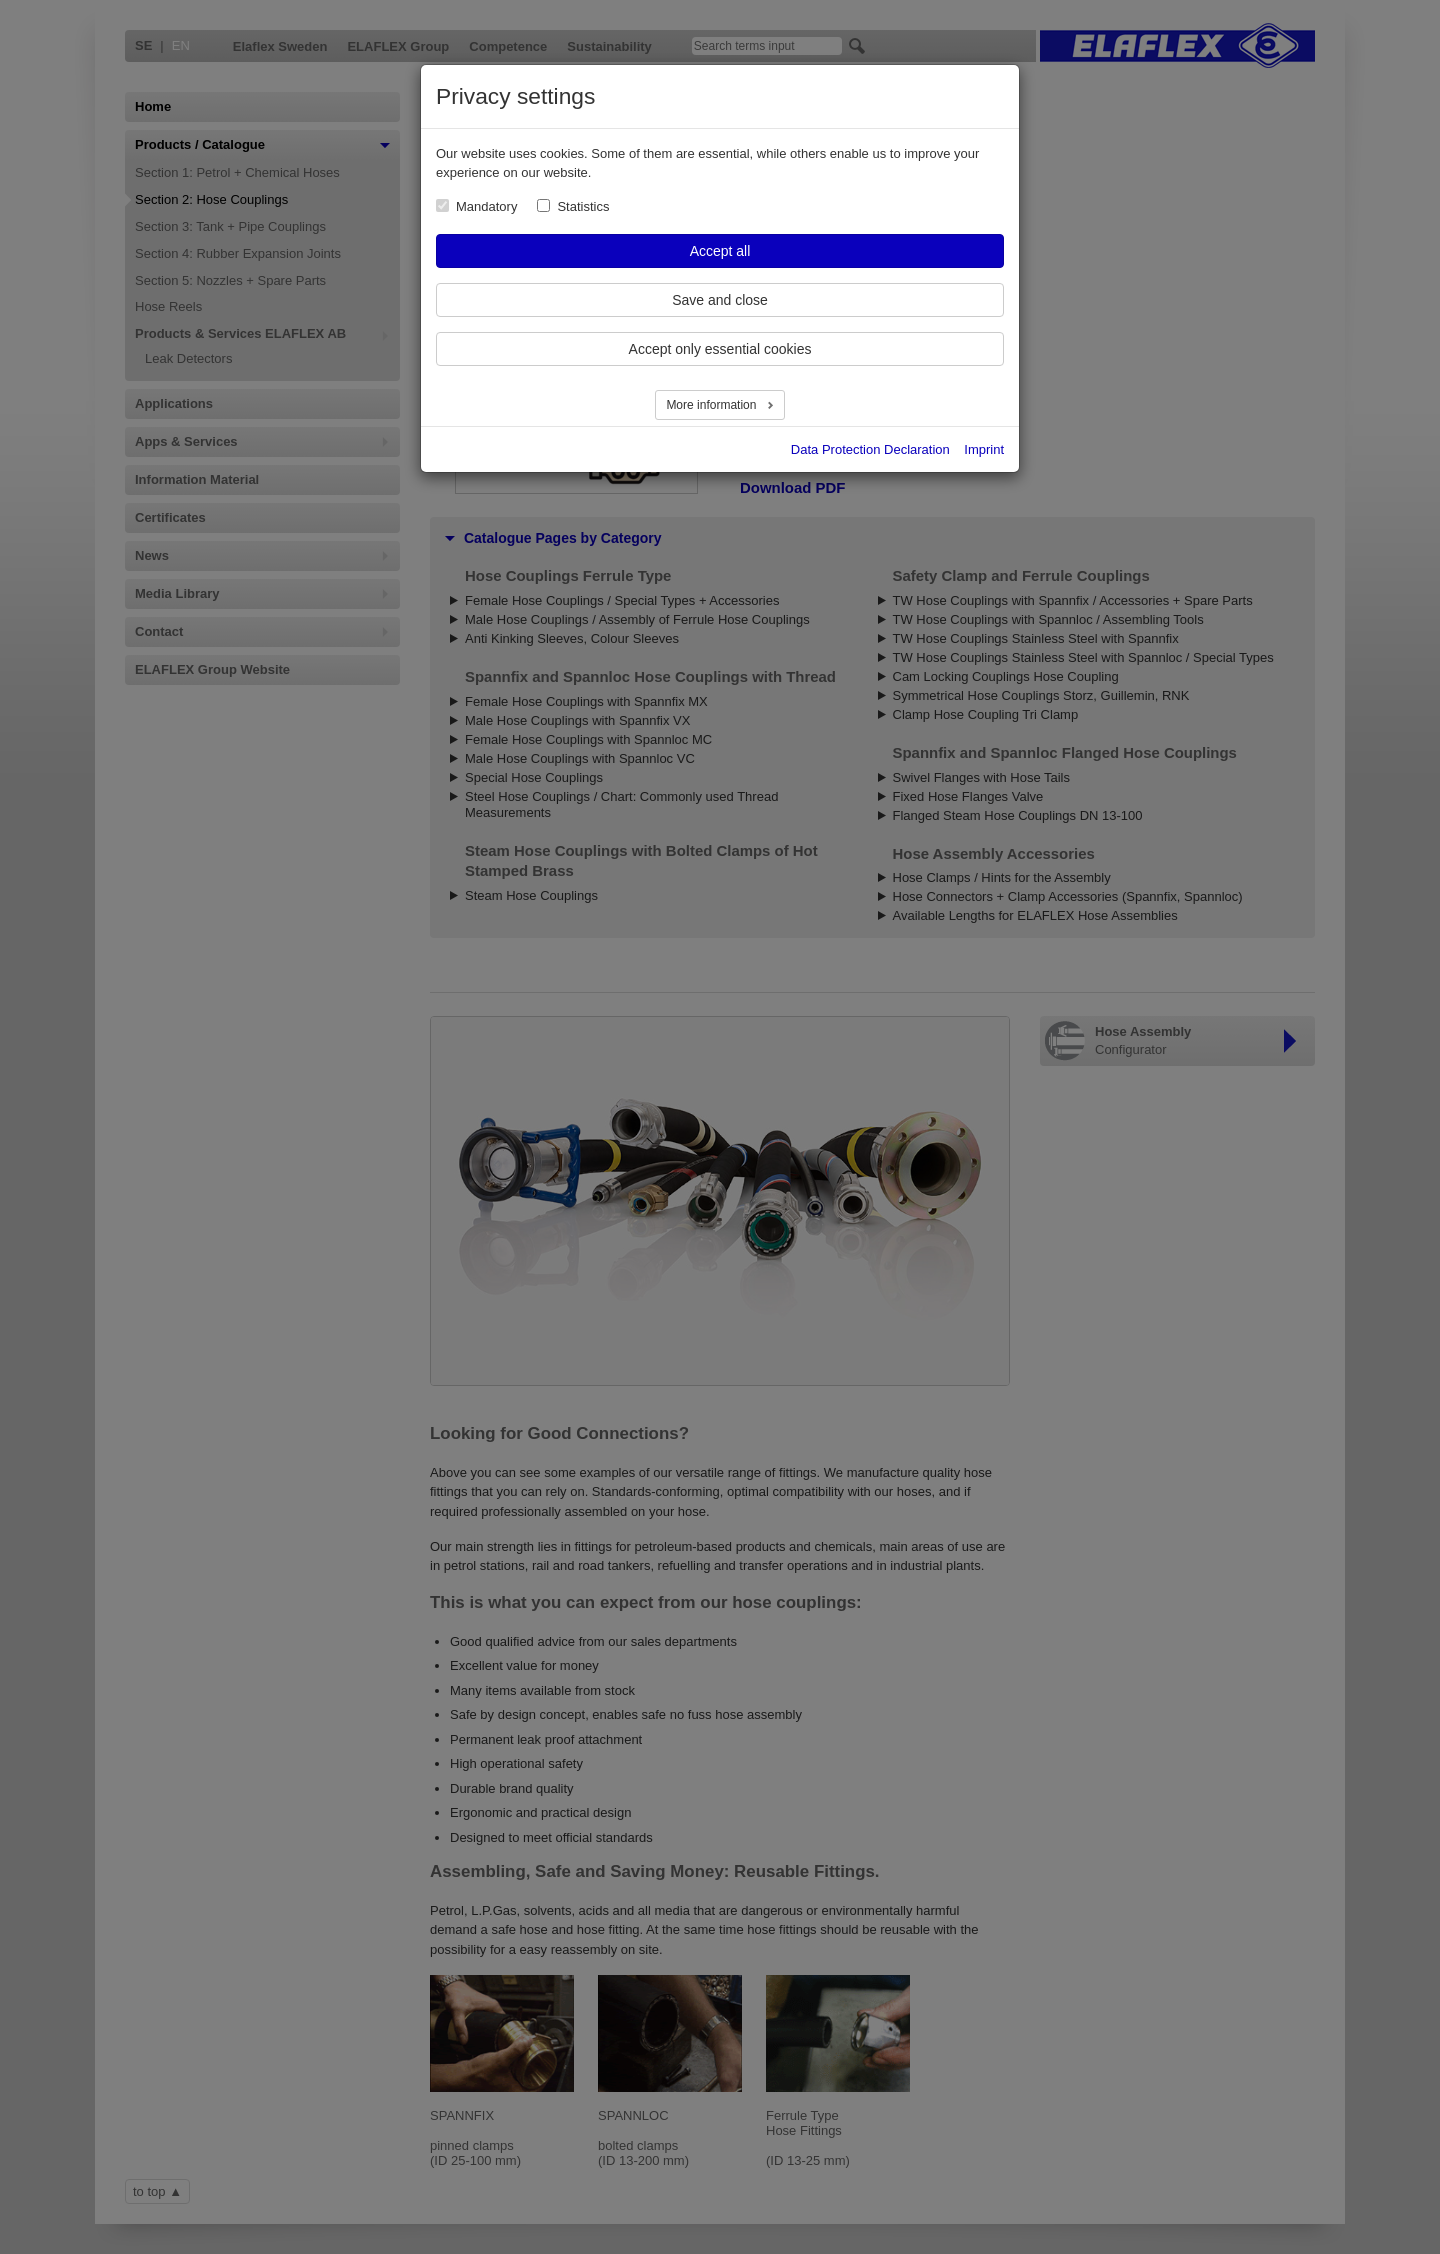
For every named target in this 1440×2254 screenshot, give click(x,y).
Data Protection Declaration (870, 449)
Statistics (583, 206)
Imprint (984, 449)
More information (712, 405)
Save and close (720, 300)
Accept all (720, 251)
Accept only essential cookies (720, 349)
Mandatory (486, 206)
